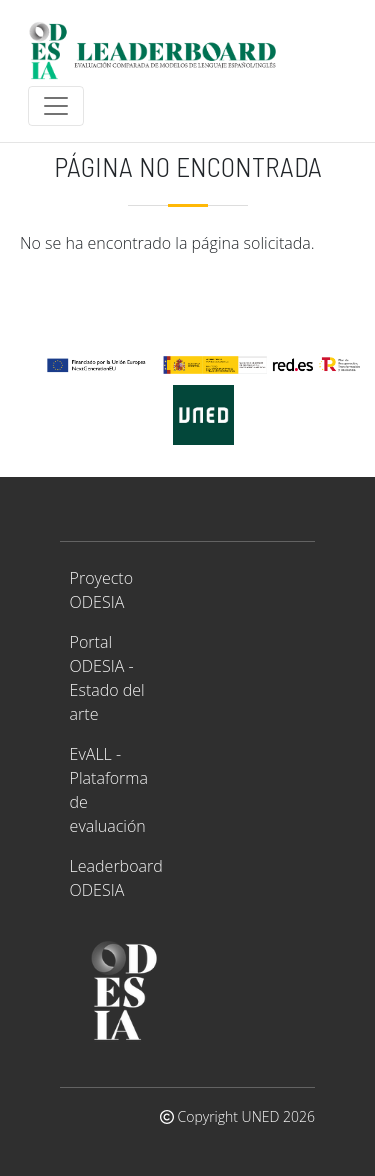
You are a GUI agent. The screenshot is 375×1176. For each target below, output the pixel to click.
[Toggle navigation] (56, 106)
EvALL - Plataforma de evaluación (109, 790)
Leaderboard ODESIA (116, 878)
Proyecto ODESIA (101, 590)
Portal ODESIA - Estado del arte (107, 678)
